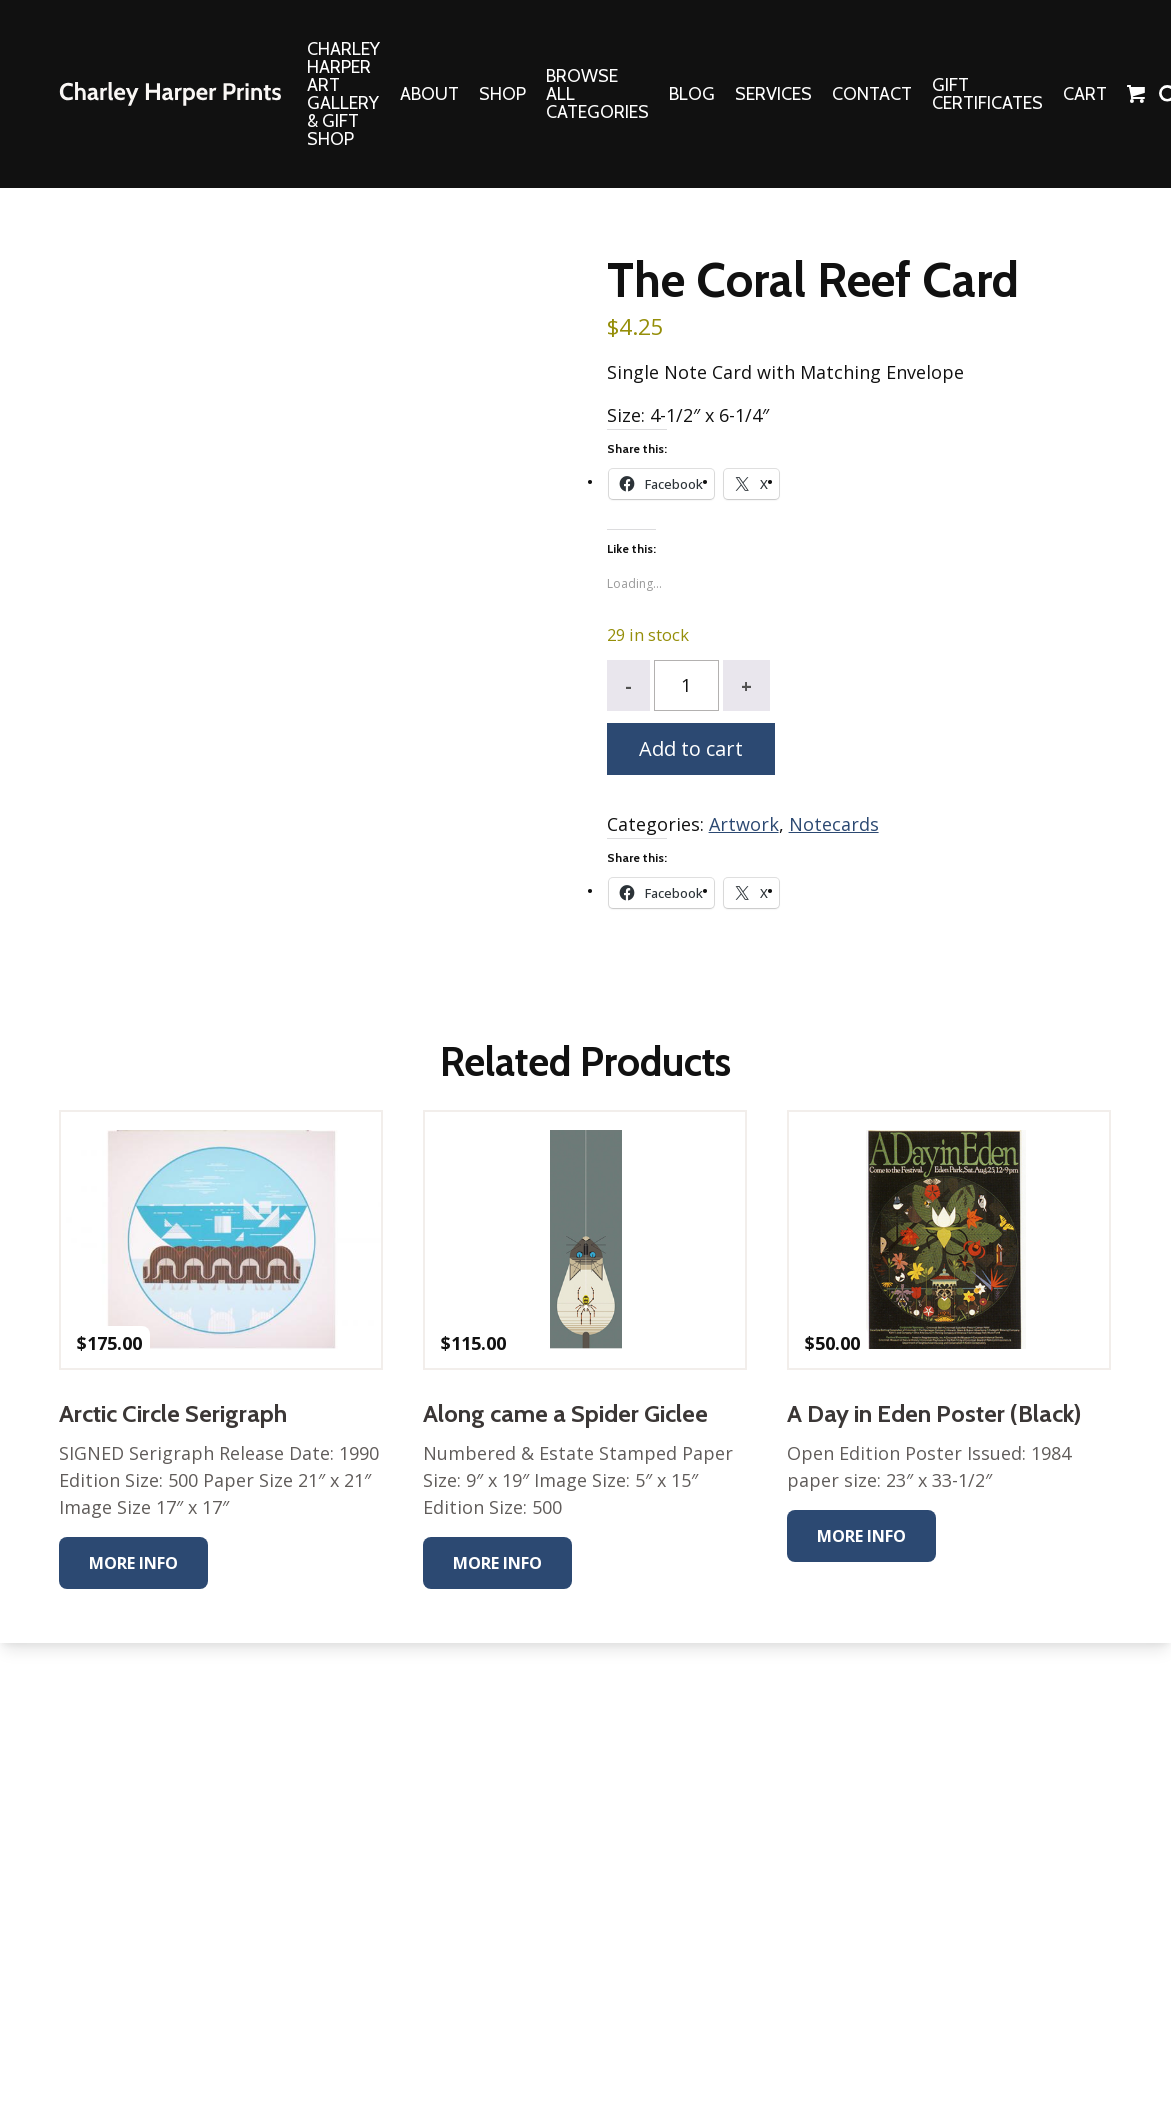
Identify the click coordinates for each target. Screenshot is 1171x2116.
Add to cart (691, 748)
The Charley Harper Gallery (170, 94)
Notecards (834, 824)
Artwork (744, 824)
